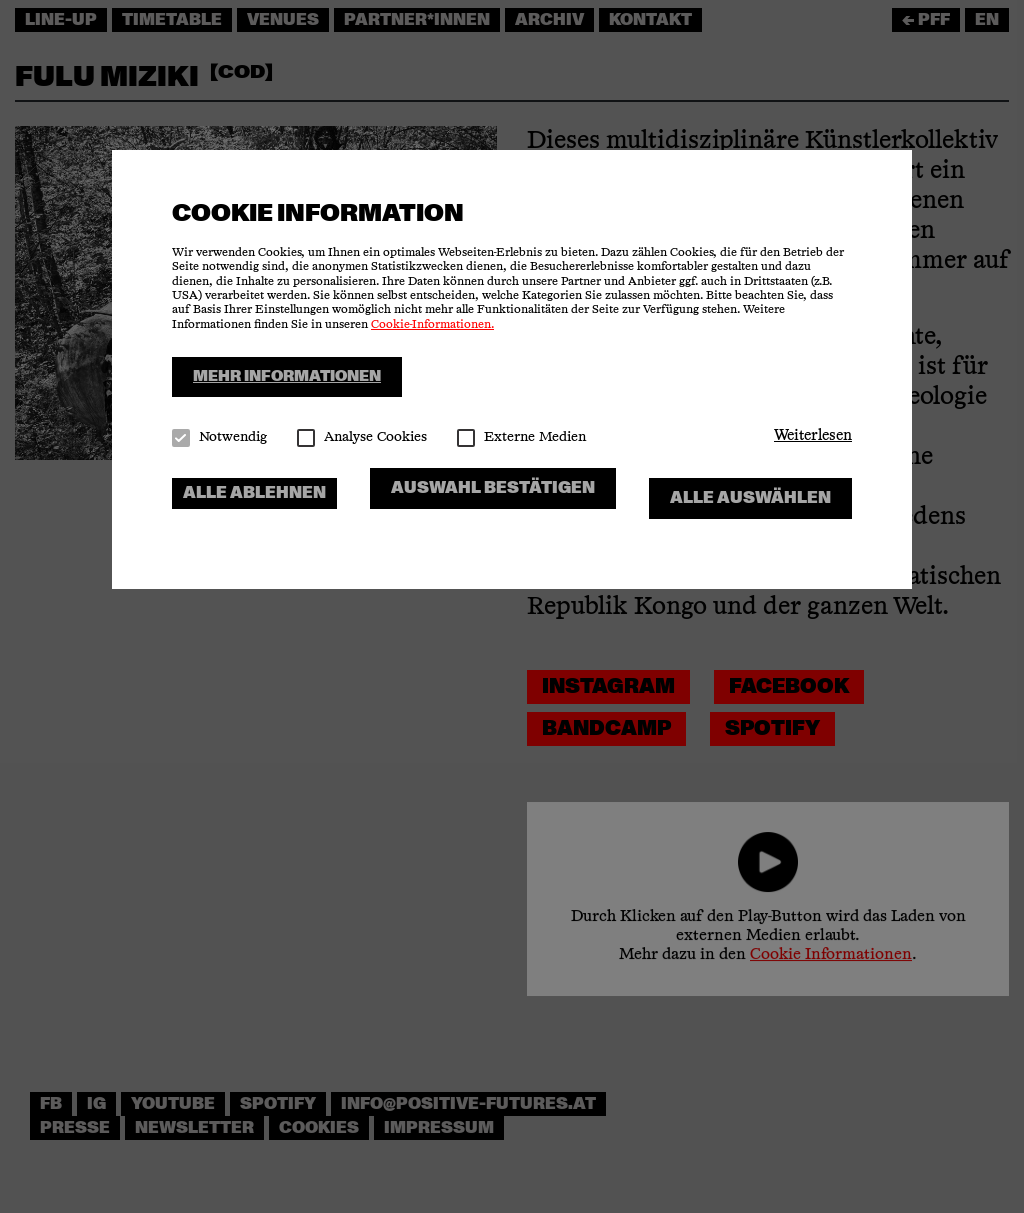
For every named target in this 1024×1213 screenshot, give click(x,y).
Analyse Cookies (362, 437)
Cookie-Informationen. (432, 325)
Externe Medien (521, 437)
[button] (813, 436)
